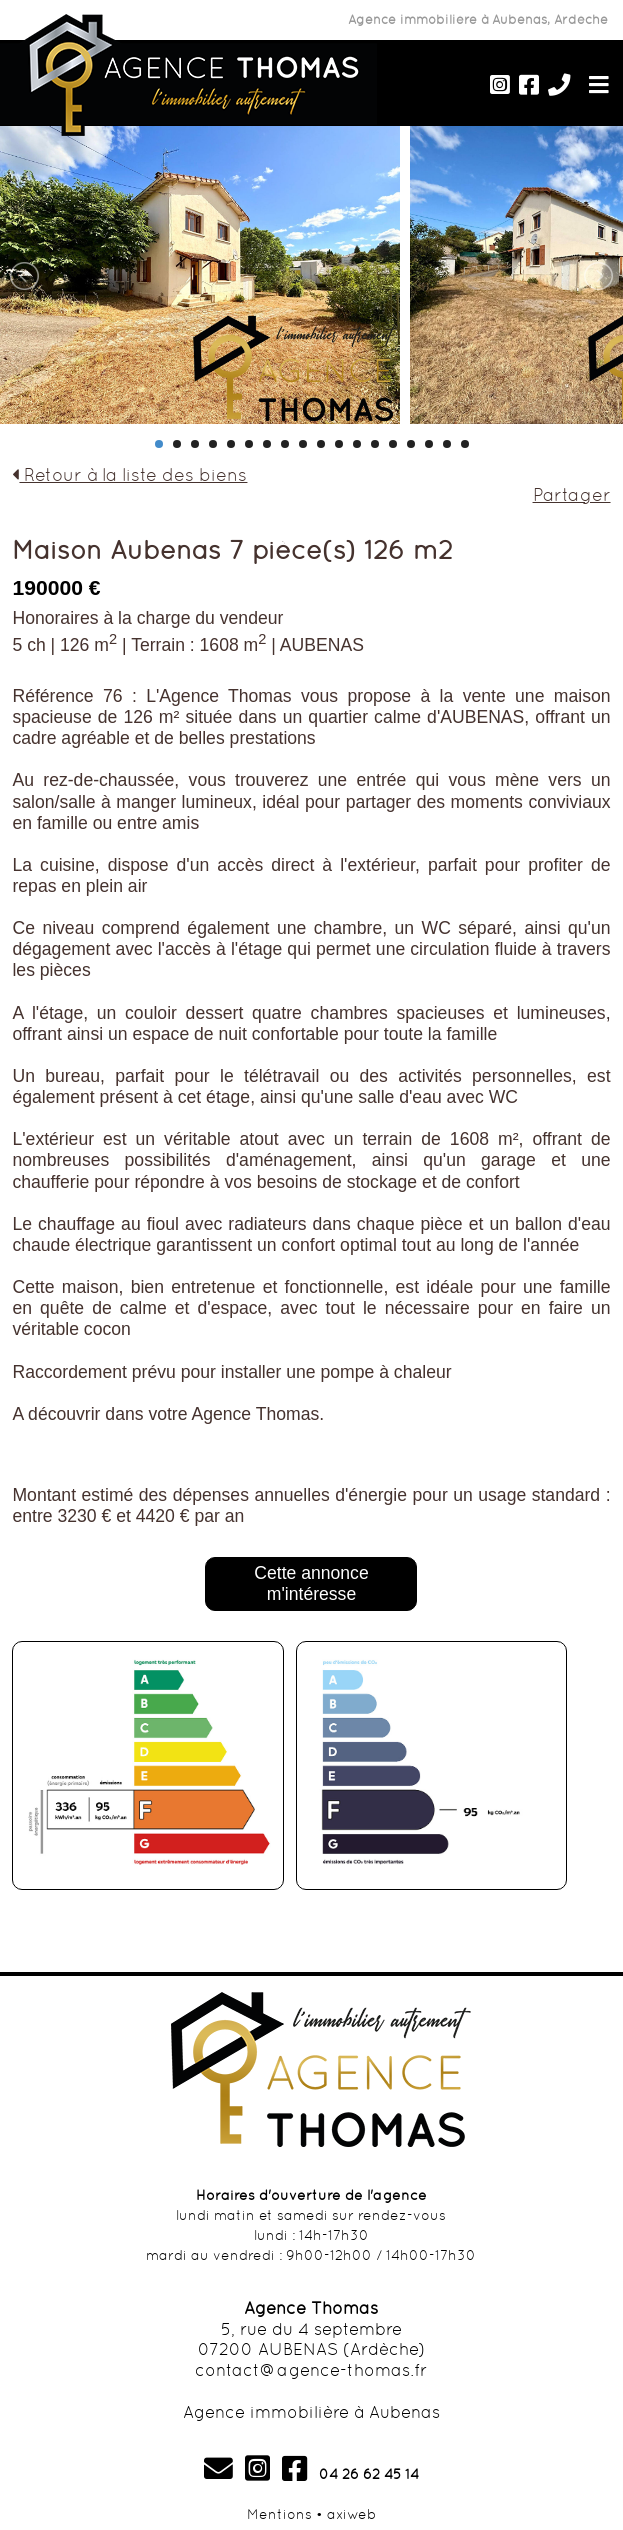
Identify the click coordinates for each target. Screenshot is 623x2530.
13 (375, 444)
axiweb (351, 2514)
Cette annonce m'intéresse (311, 1583)
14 (393, 444)
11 (339, 444)
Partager (572, 495)
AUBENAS (322, 645)
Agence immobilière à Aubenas (311, 2412)
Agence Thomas (311, 2308)
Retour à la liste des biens (129, 475)
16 (429, 444)
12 (357, 444)
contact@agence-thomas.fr (311, 2370)
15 (411, 444)
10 (321, 444)
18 (465, 444)
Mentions (279, 2514)
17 (447, 444)
